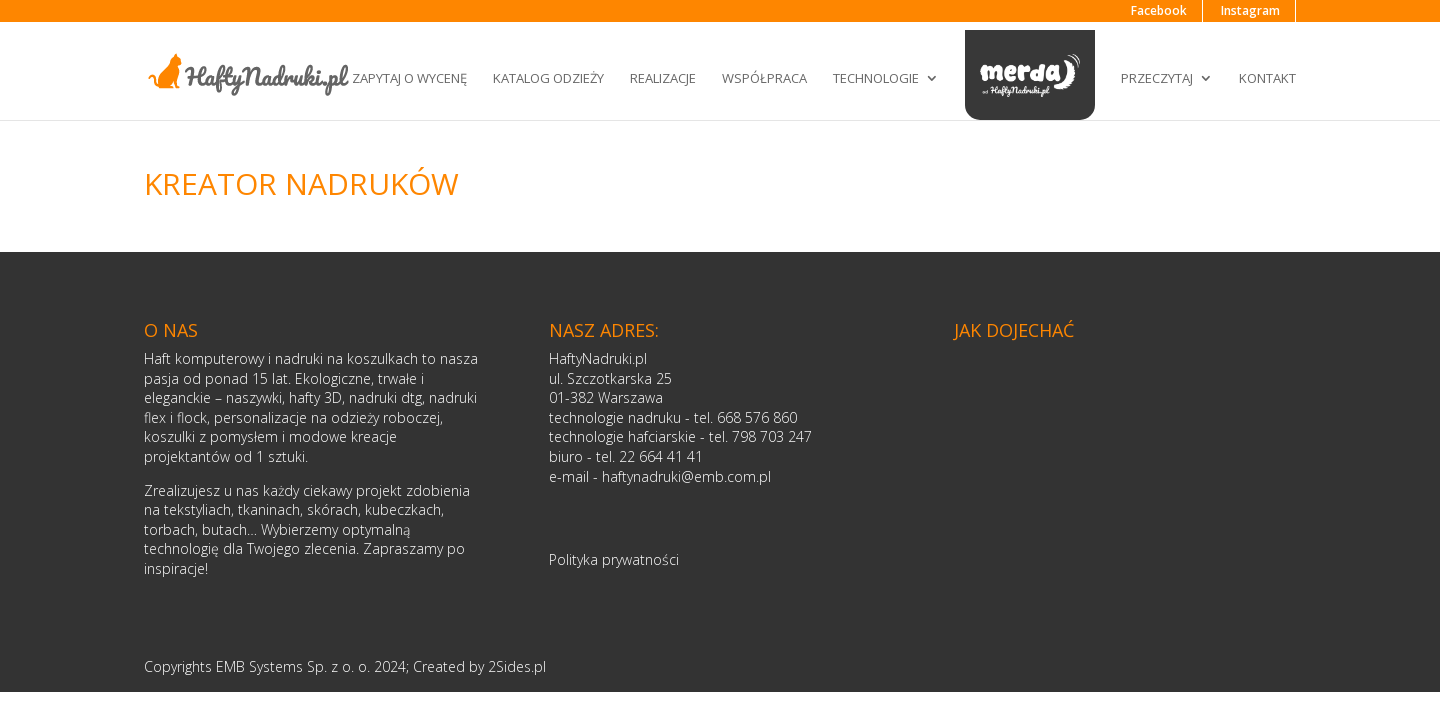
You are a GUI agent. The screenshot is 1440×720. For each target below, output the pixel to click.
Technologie (876, 78)
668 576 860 (757, 417)
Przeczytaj (1157, 78)
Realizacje (663, 78)
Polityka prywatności (614, 559)
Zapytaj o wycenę (409, 78)
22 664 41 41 (661, 456)
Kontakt (1267, 78)
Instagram (1250, 10)
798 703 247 (772, 436)
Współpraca (764, 78)
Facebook (1159, 10)
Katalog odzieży (548, 78)
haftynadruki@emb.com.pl (686, 476)
